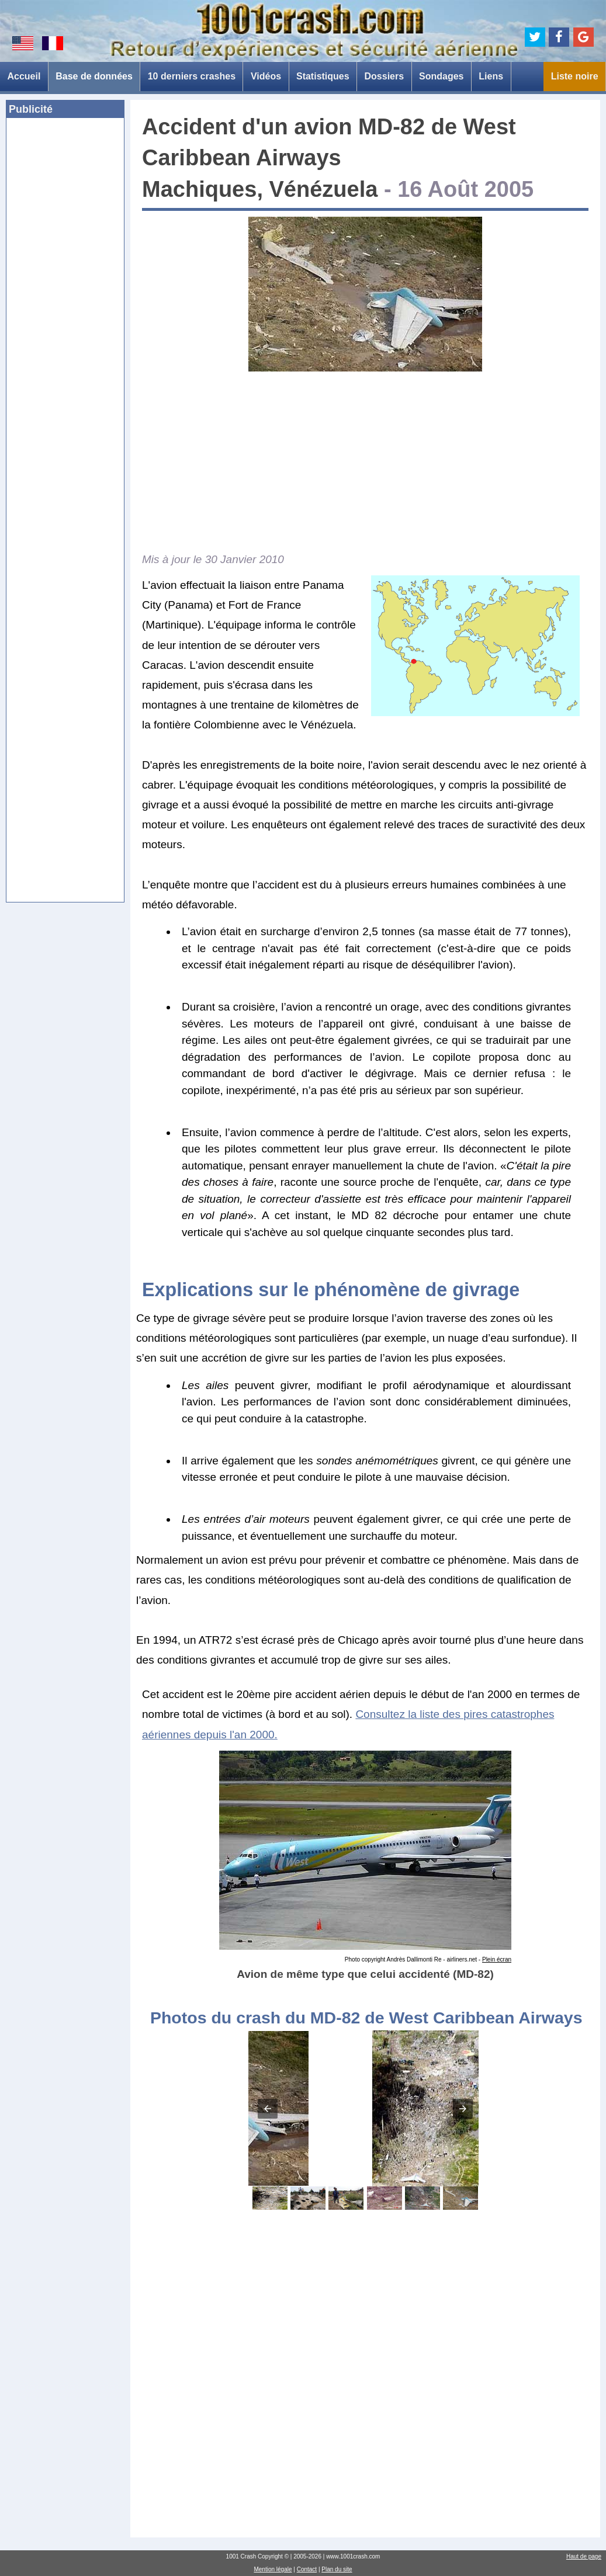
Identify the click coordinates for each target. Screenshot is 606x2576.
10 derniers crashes (192, 76)
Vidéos (266, 76)
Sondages (441, 76)
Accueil (23, 76)
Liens (491, 76)
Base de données (94, 76)
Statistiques (322, 76)
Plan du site (336, 2569)
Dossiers (384, 76)
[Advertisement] (65, 306)
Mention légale (273, 2569)
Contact (307, 2569)
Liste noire (574, 76)
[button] (268, 2109)
